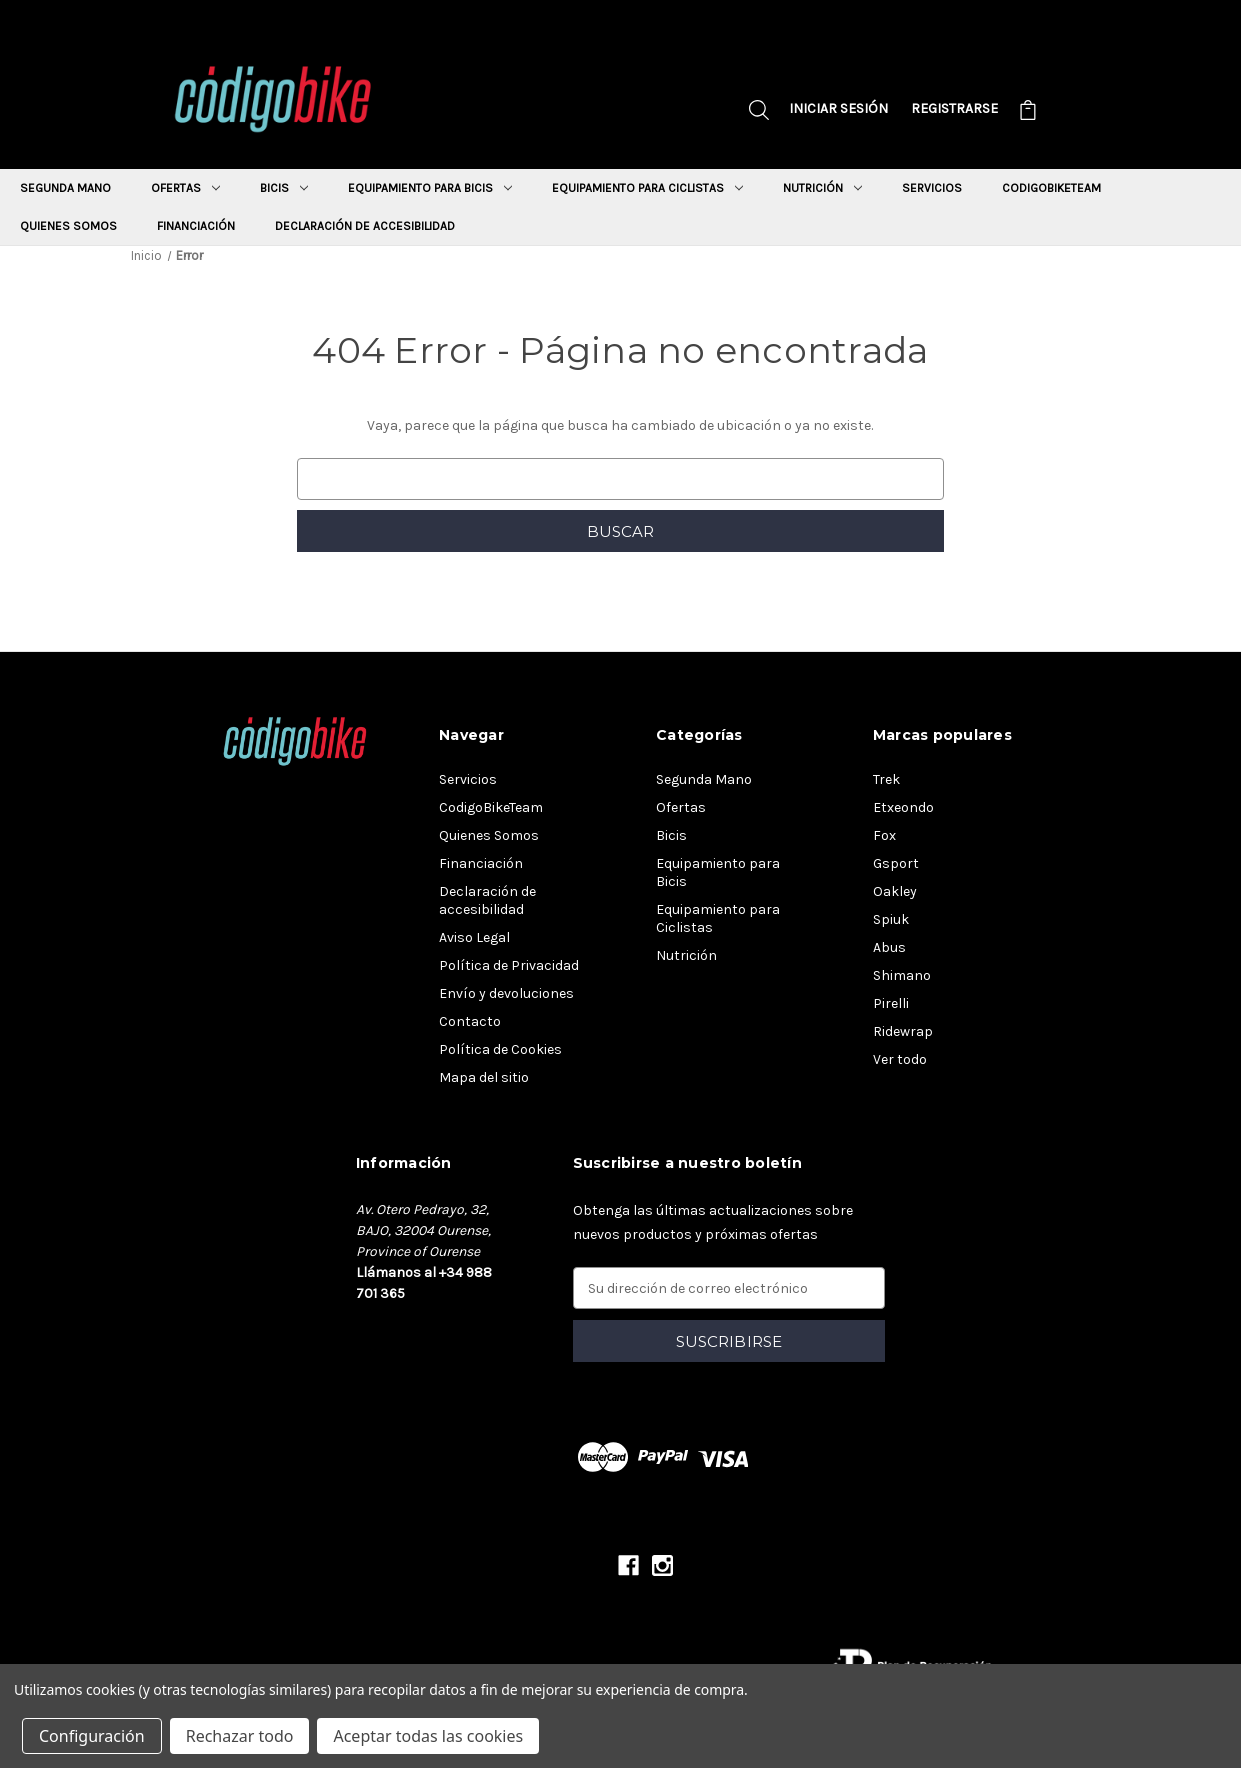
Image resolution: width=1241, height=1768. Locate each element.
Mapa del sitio (484, 1077)
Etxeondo (903, 807)
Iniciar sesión (838, 108)
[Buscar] (759, 112)
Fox (884, 835)
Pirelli (891, 1003)
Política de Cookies (500, 1049)
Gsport (896, 863)
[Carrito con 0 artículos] (1028, 112)
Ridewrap (903, 1031)
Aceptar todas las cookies (428, 1736)
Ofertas (185, 188)
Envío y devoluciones (506, 993)
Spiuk (891, 919)
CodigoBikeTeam (1051, 188)
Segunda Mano (65, 188)
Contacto (470, 1021)
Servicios (932, 188)
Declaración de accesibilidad (365, 226)
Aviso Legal (474, 937)
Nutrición (822, 188)
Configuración (92, 1736)
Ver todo (900, 1059)
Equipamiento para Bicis (430, 188)
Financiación (196, 226)
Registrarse (954, 108)
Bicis (284, 188)
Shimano (902, 975)
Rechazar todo (240, 1736)
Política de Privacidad (509, 965)
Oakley (895, 891)
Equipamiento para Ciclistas (647, 188)
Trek (886, 779)
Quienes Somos (68, 226)
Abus (889, 947)
